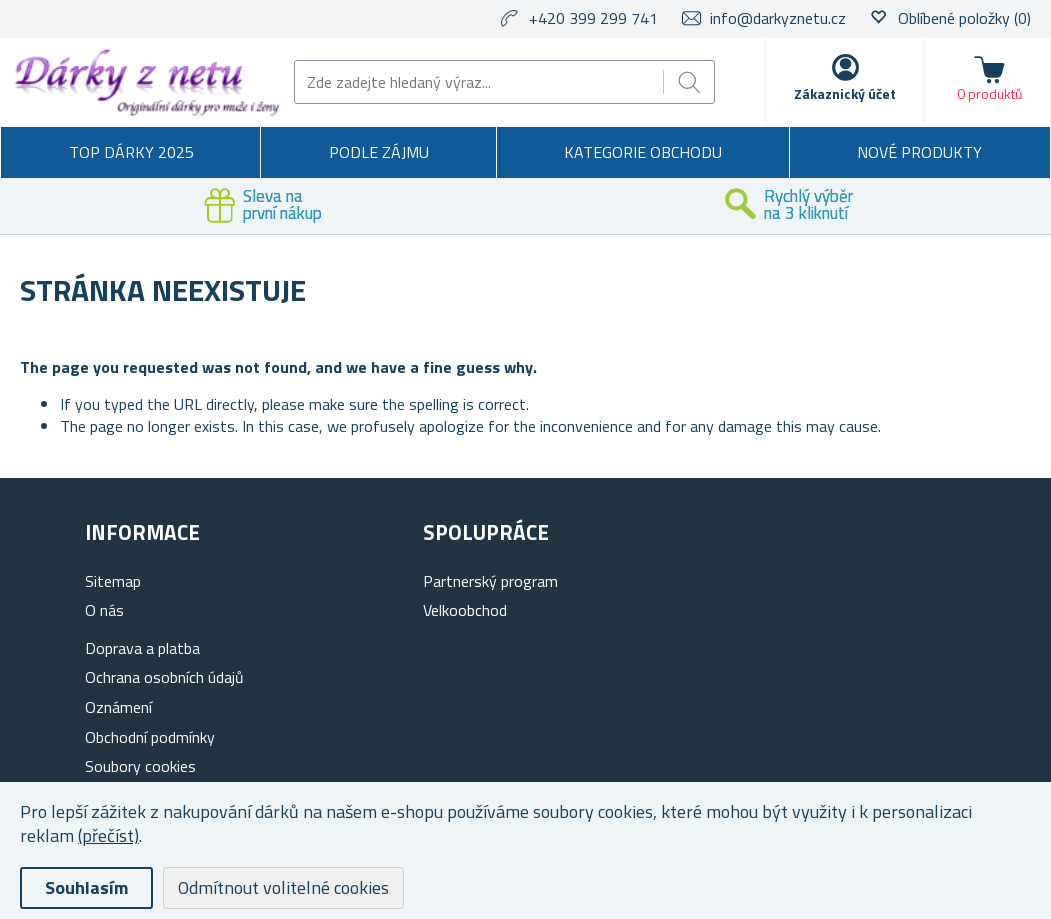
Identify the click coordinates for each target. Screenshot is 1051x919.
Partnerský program (490, 581)
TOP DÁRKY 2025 (131, 152)
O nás (104, 610)
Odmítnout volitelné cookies (283, 887)
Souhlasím (86, 887)
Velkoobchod (465, 610)
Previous (15, 206)
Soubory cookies (140, 766)
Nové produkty (919, 152)
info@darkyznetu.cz (778, 18)
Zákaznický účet (845, 93)
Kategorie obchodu (643, 152)
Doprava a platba (142, 648)
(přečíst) (108, 835)
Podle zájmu (379, 152)
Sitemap (113, 581)
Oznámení (118, 707)
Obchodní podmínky (150, 737)
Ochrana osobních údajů (164, 677)
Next (1036, 206)
